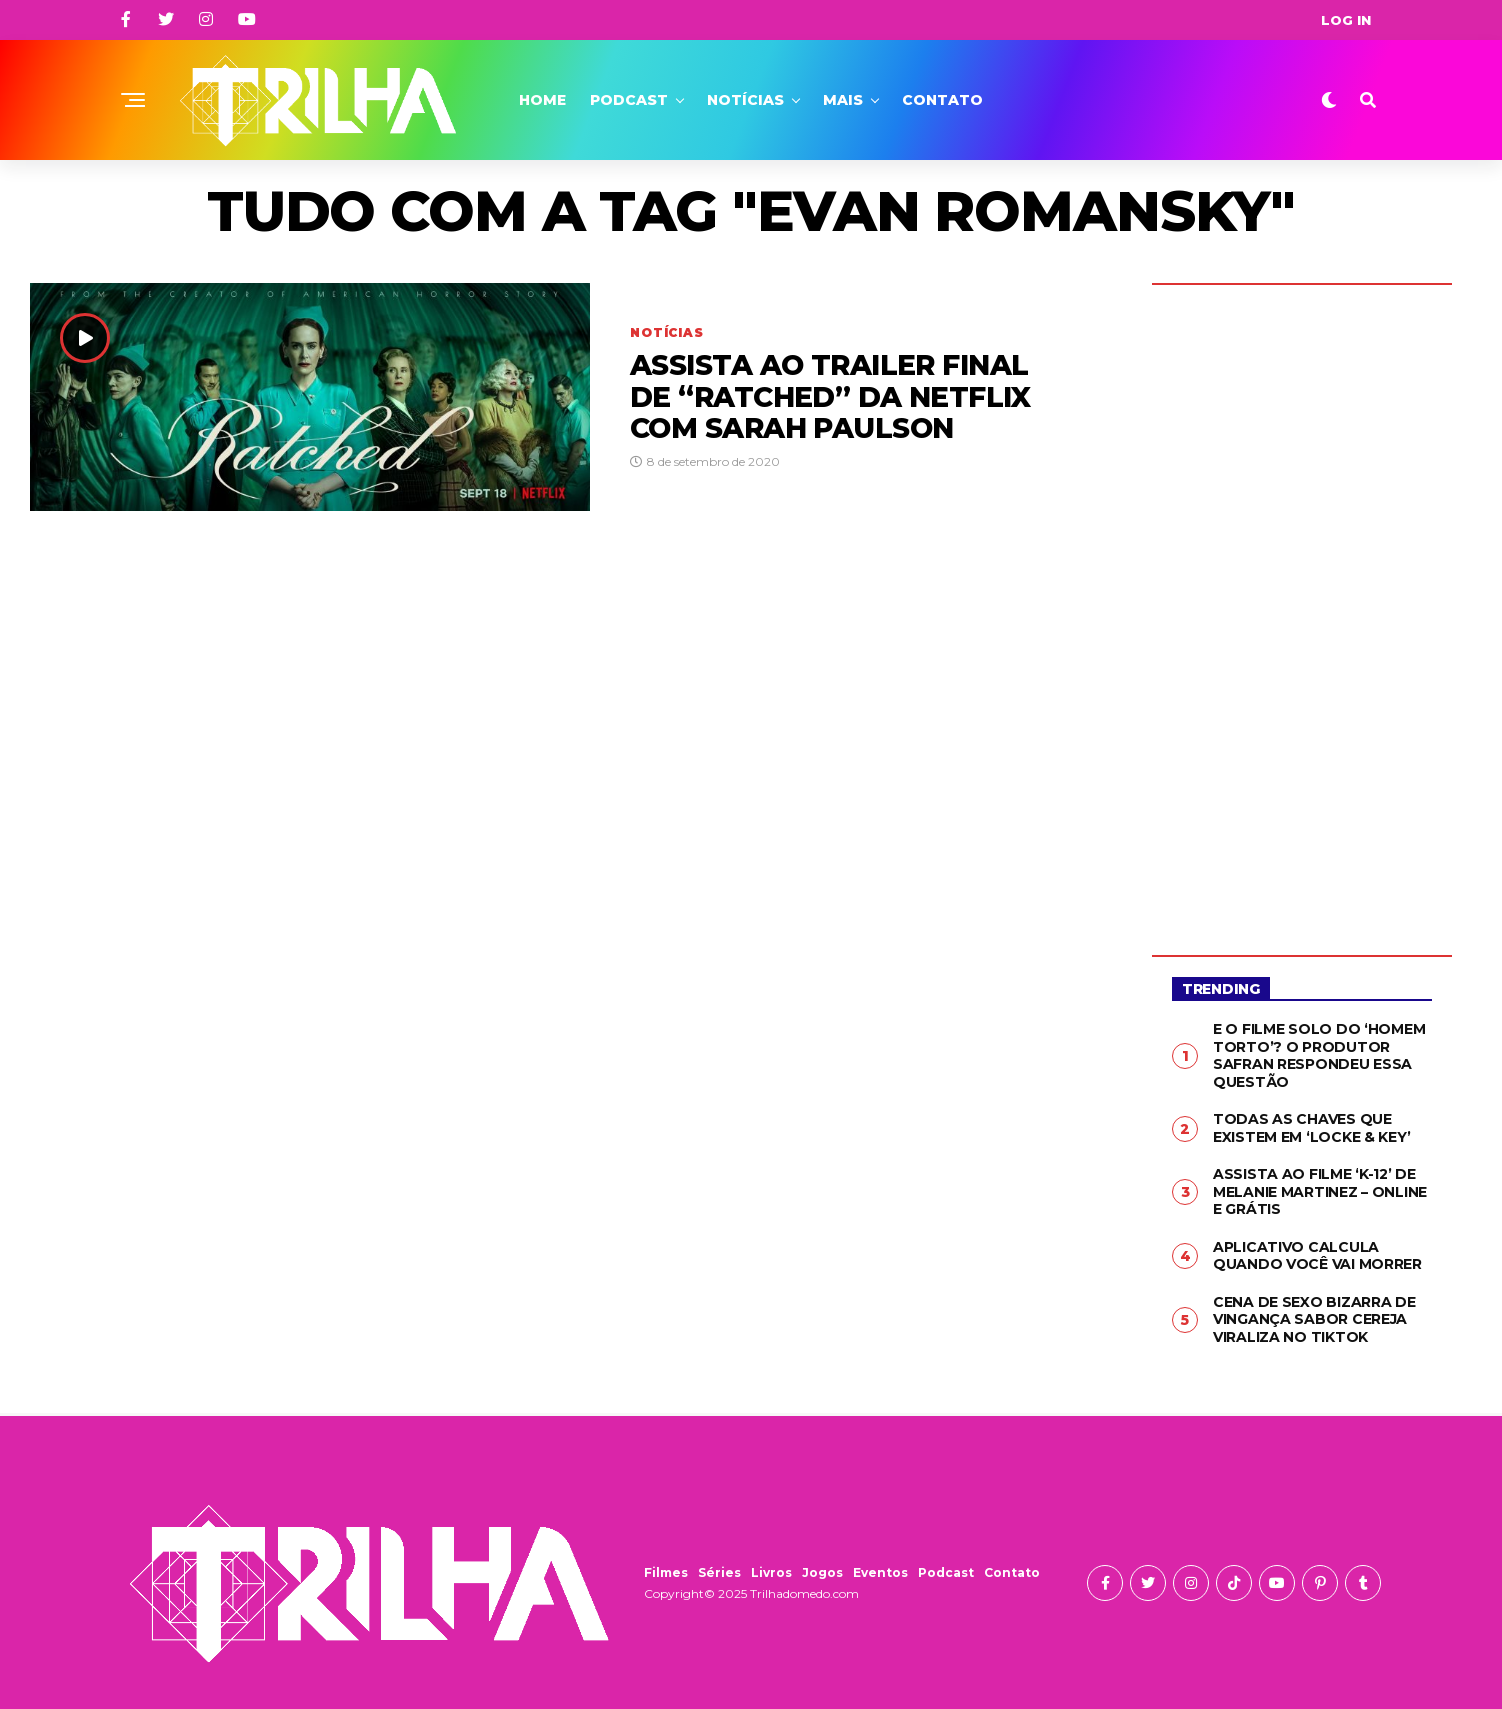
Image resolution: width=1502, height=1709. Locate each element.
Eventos (880, 1572)
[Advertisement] (1302, 605)
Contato (942, 100)
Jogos (822, 1572)
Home (542, 100)
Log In (1346, 20)
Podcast (629, 100)
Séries (719, 1572)
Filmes (666, 1572)
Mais (843, 100)
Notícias (745, 100)
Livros (771, 1572)
